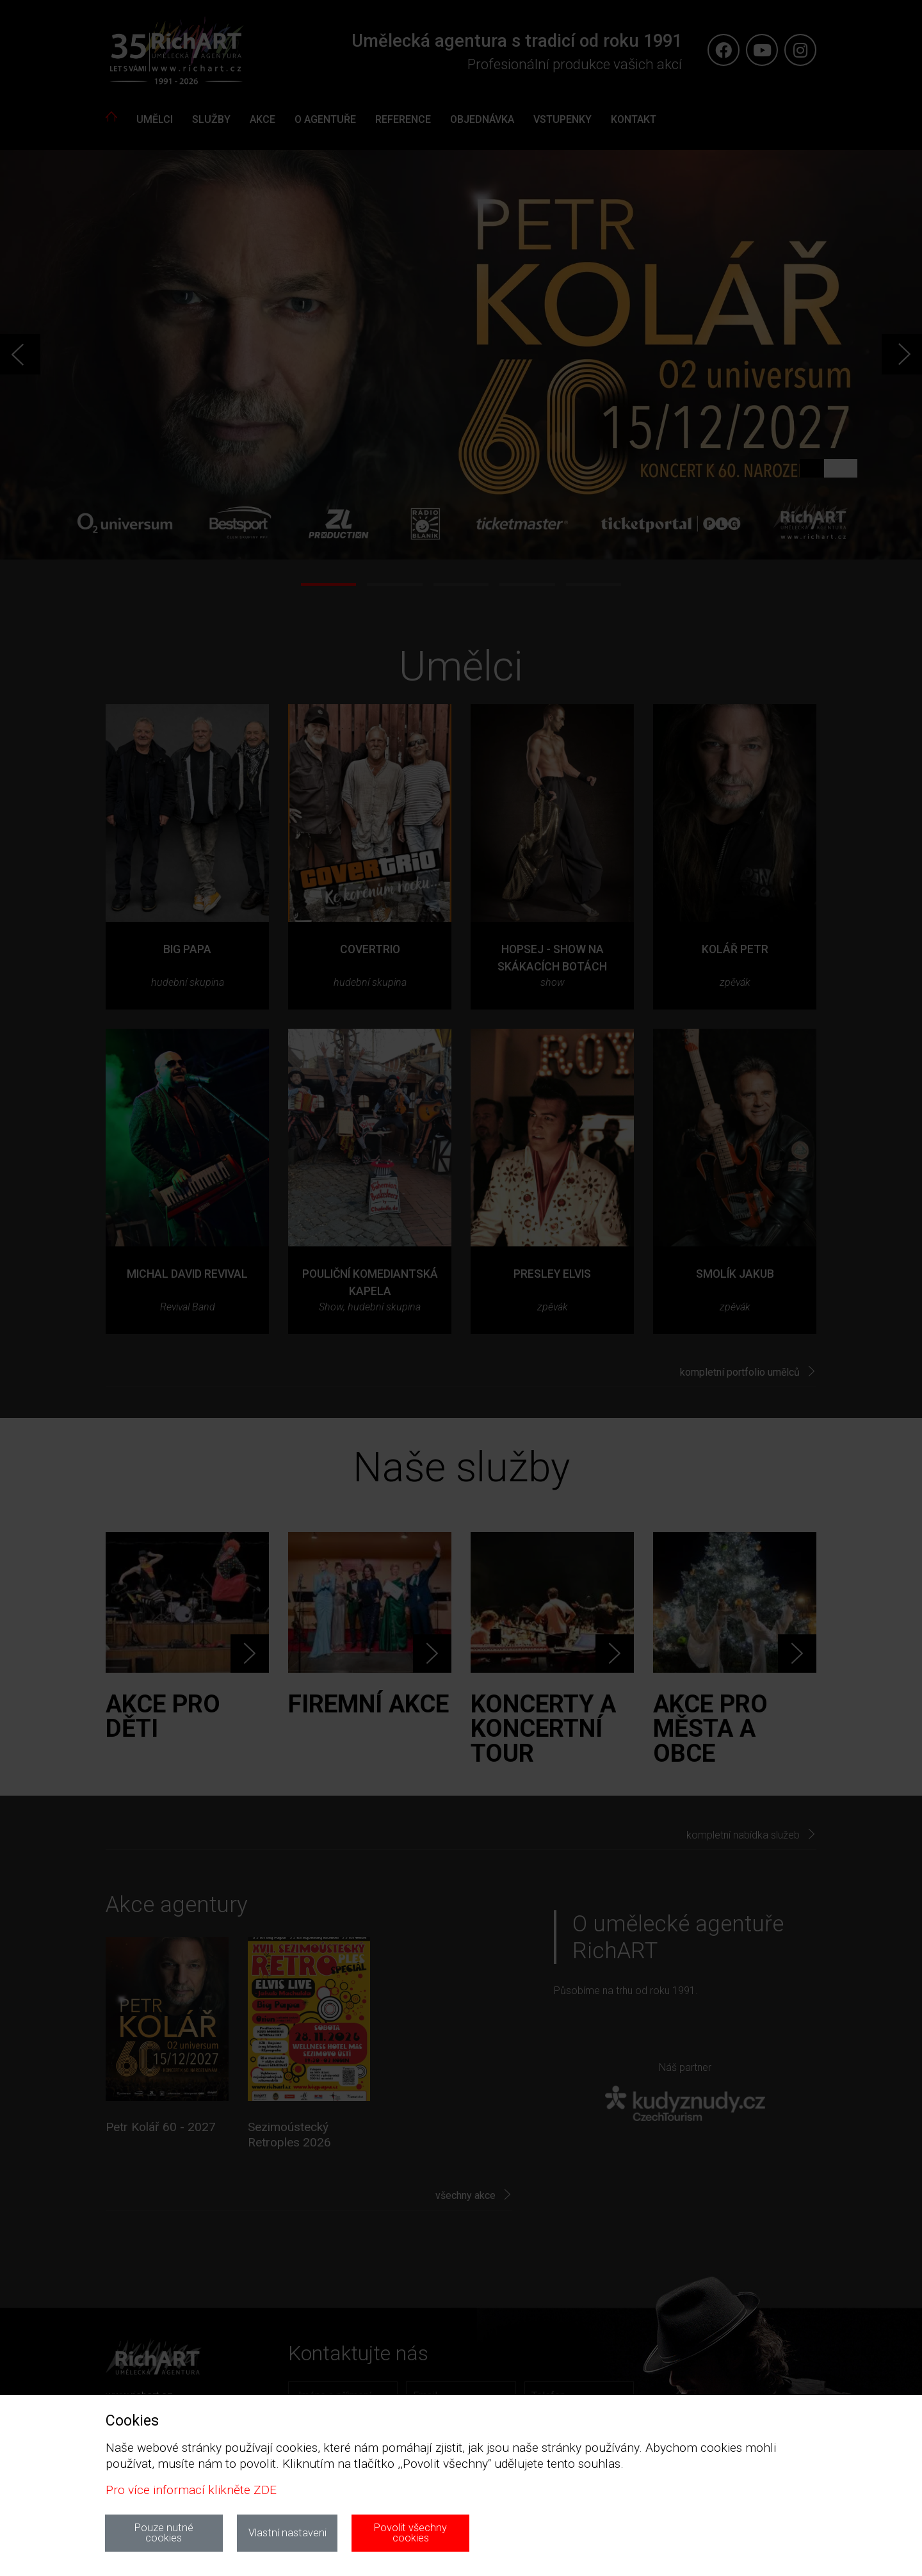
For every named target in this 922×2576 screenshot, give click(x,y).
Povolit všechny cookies (410, 2533)
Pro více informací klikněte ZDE (191, 2490)
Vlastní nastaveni (287, 2533)
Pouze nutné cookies (163, 2533)
